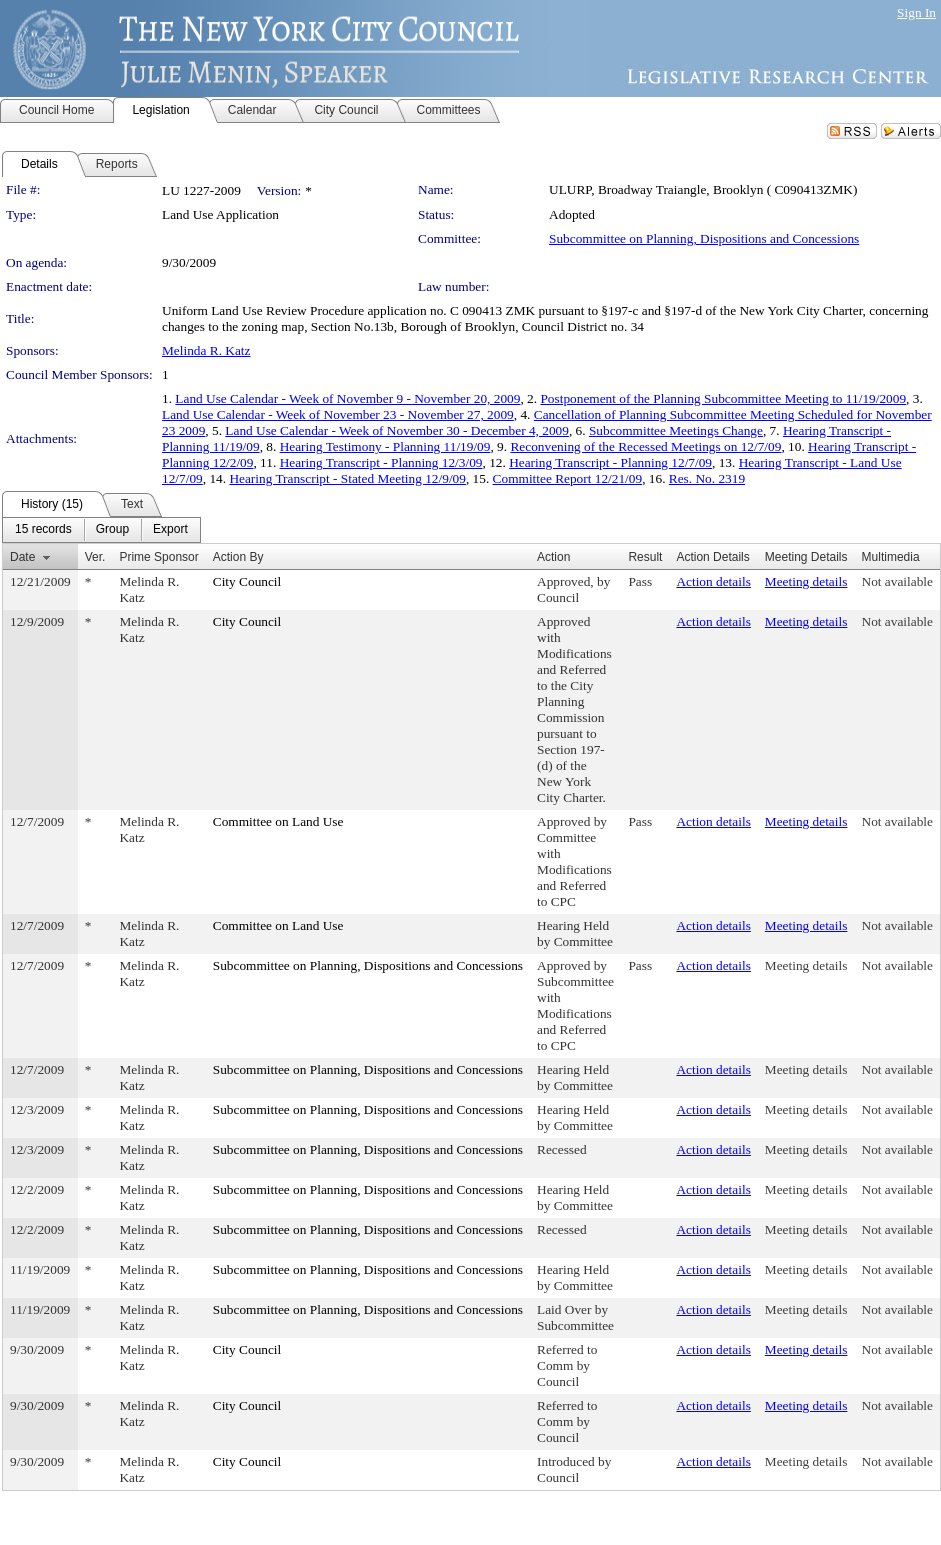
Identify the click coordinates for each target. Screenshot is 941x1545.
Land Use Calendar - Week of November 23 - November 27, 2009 (338, 414)
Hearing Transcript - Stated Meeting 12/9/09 (347, 478)
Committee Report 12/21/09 (568, 478)
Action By (238, 557)
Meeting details (806, 581)
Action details (713, 581)
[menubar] (101, 530)
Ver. (95, 557)
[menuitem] (43, 530)
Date (22, 557)
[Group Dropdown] (112, 530)
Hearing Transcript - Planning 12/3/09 (381, 462)
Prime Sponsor (158, 557)
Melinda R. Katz (206, 350)
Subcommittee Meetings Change (676, 430)
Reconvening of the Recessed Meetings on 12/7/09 (645, 446)
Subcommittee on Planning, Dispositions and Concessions (704, 238)
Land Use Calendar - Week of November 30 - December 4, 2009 (397, 430)
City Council (247, 581)
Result (645, 557)
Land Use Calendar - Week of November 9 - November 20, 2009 (347, 398)
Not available (897, 581)
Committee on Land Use (278, 821)
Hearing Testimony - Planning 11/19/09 (385, 446)
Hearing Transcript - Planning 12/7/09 (610, 462)
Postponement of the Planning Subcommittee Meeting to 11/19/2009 (723, 398)
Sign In (916, 12)
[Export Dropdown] (170, 530)
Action (553, 557)
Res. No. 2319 (707, 478)
